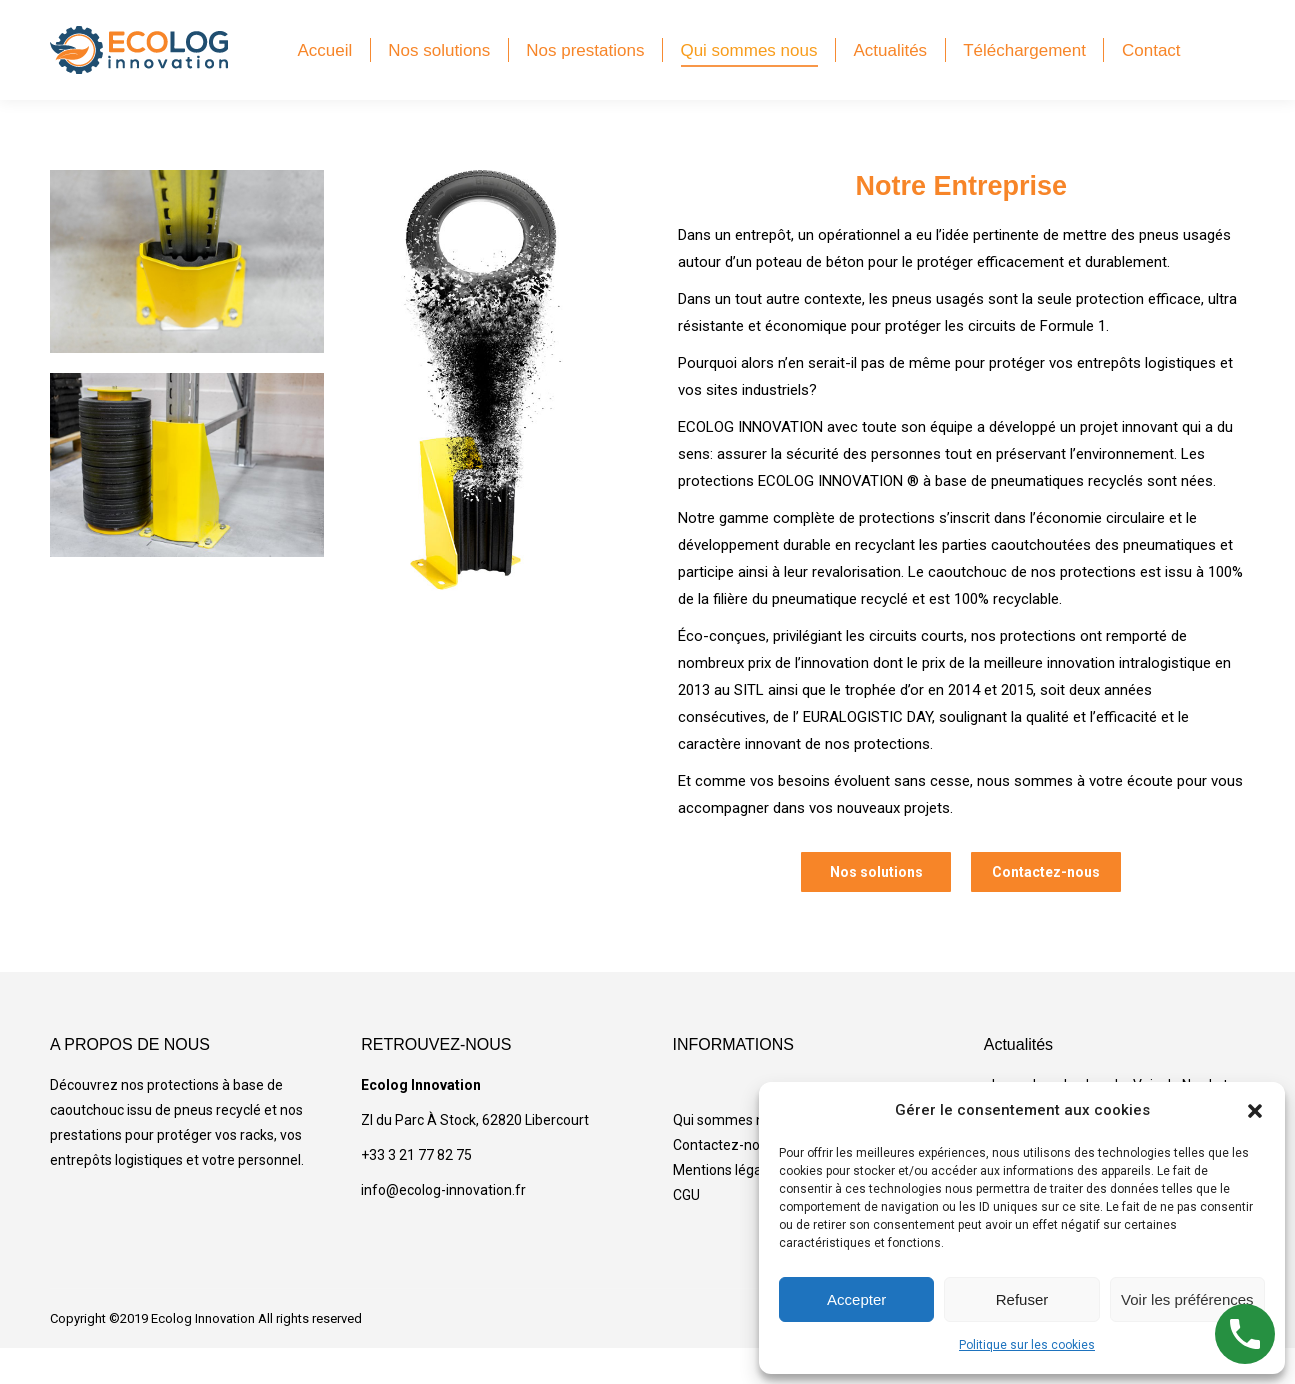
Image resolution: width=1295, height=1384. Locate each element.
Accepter (856, 1299)
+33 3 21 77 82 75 (416, 1191)
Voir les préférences (1187, 1299)
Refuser (1022, 1299)
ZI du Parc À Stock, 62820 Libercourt (475, 1156)
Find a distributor (1035, 18)
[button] (1255, 1111)
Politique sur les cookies (1027, 1345)
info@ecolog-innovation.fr (443, 1226)
